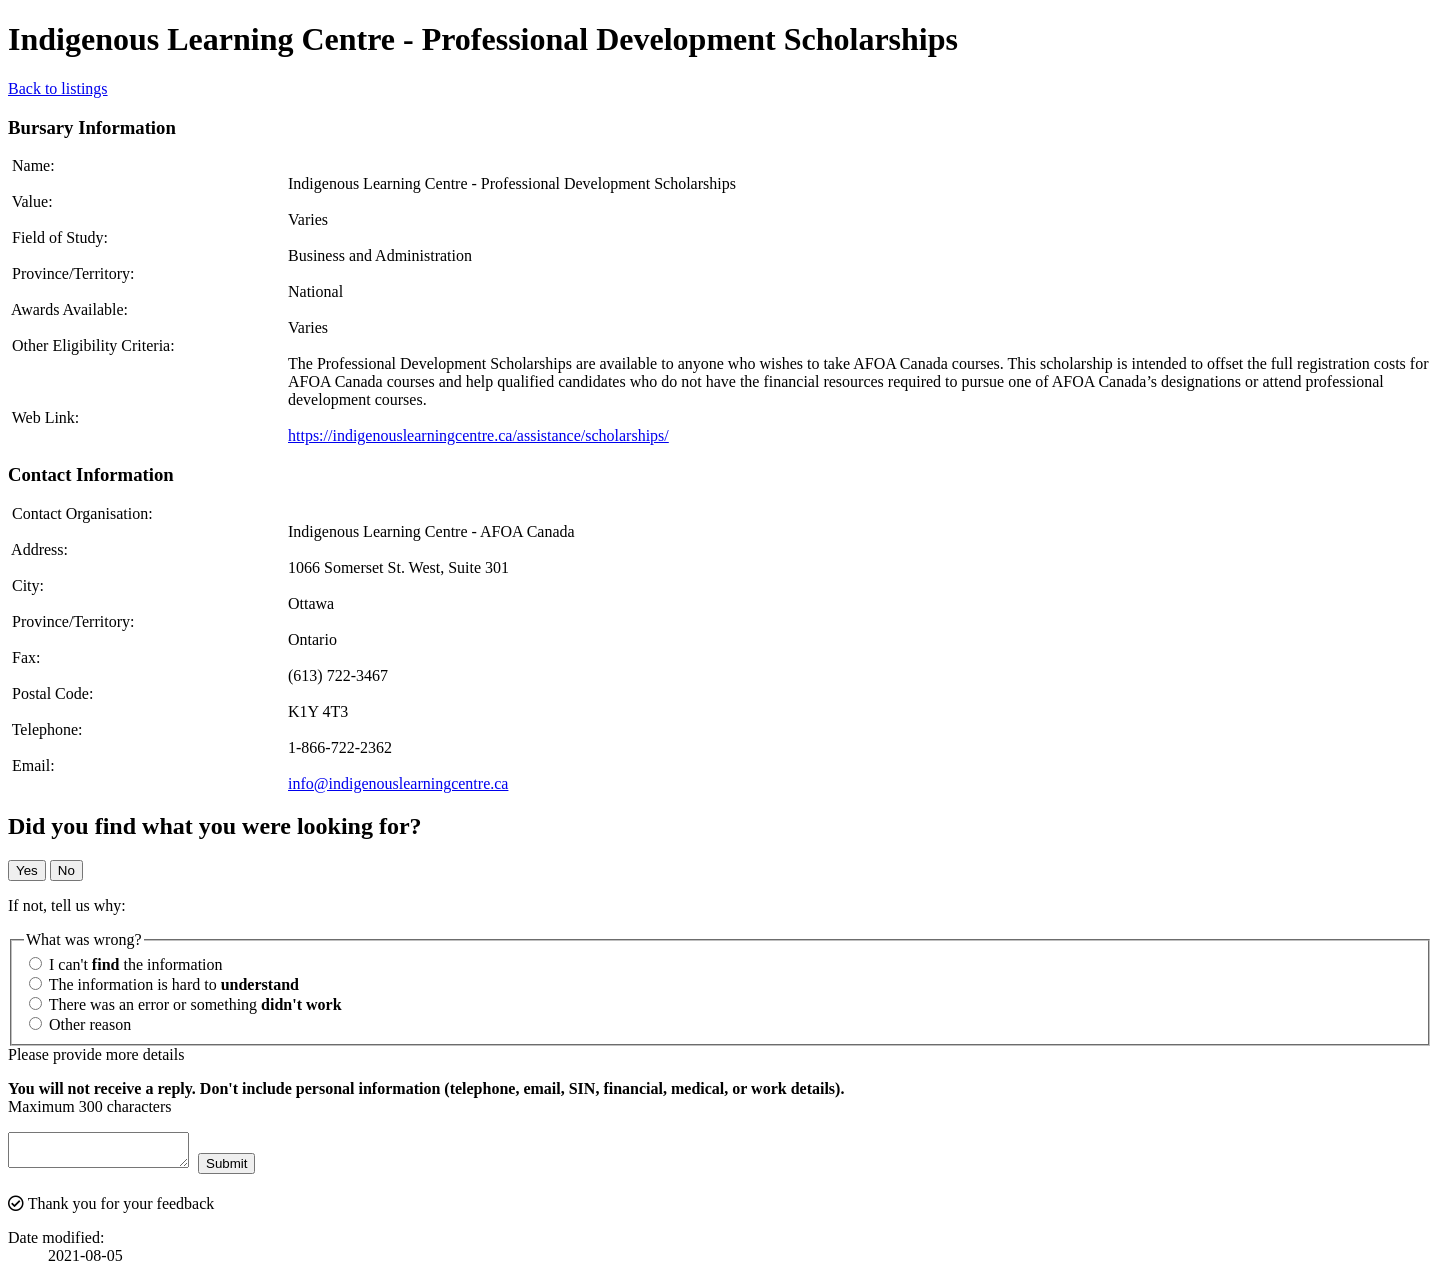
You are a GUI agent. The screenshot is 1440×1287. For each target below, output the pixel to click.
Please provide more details (96, 1054)
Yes (27, 870)
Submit (246, 1169)
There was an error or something (185, 1004)
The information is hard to (164, 984)
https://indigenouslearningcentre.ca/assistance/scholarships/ (478, 435)
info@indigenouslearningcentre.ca (398, 783)
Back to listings (58, 88)
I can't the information (126, 964)
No (66, 870)
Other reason (80, 1024)
